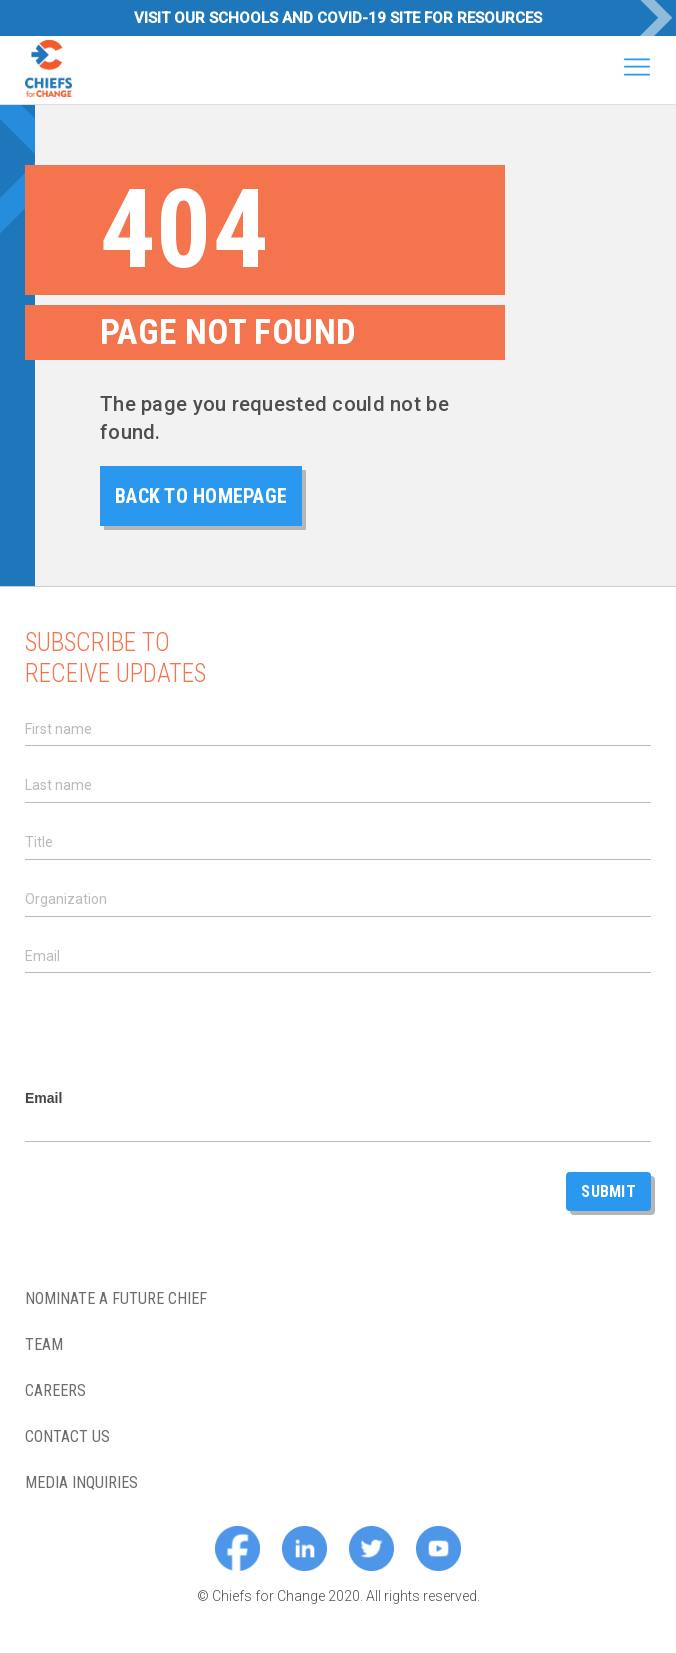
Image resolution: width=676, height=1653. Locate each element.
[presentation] (177, 1032)
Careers (55, 1391)
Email (43, 1098)
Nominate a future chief (116, 1299)
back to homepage (201, 496)
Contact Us (67, 1437)
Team (44, 1345)
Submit (608, 1191)
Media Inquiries (81, 1483)
